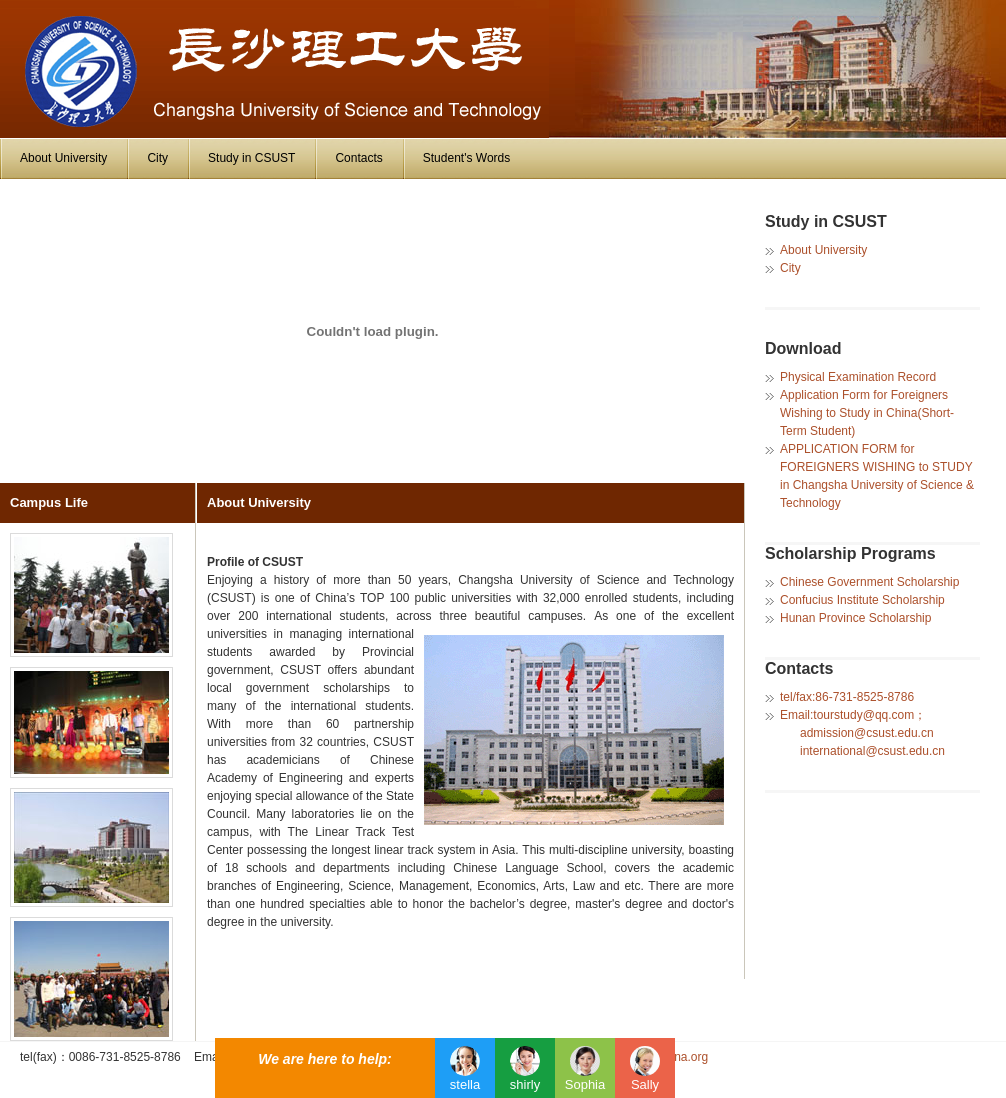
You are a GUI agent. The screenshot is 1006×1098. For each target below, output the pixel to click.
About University (63, 158)
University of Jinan (274, 69)
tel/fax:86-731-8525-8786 (847, 697)
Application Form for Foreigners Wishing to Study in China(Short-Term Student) (867, 413)
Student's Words (466, 158)
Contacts (358, 158)
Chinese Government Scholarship (869, 582)
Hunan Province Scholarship (855, 618)
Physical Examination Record (858, 377)
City (157, 158)
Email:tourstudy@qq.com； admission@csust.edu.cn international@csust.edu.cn (862, 733)
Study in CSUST (251, 158)
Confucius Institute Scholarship (862, 600)
